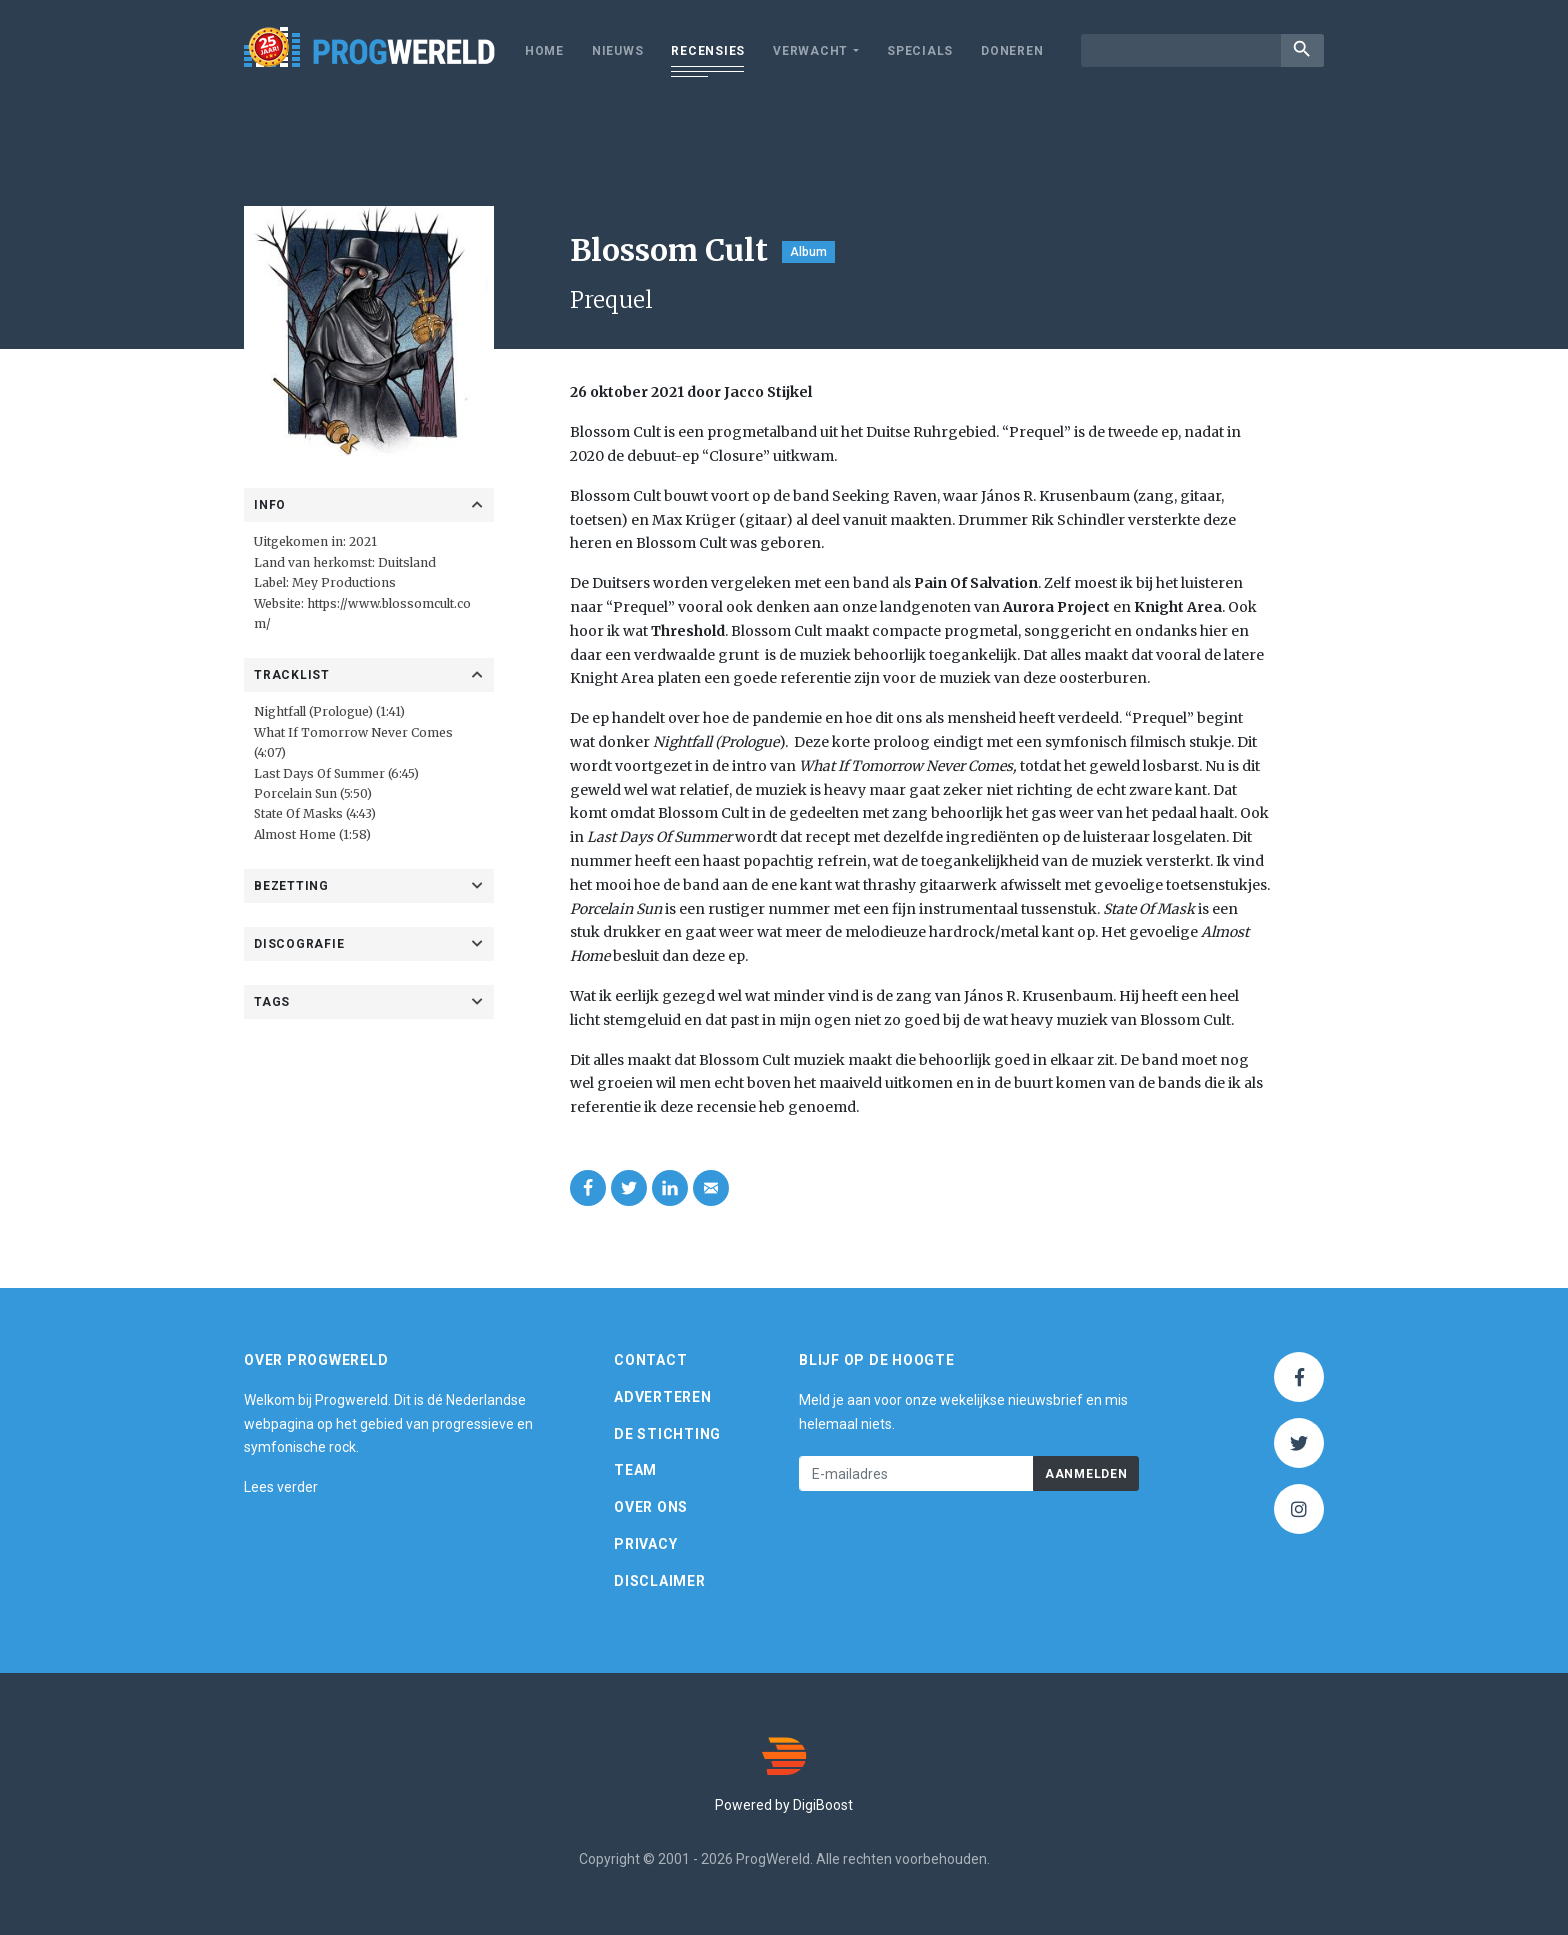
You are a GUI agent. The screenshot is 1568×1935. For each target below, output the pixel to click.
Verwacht (810, 51)
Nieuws (618, 51)
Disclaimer (660, 1581)
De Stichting (667, 1434)
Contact (650, 1360)
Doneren (1012, 51)
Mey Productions (345, 582)
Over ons (651, 1507)
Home (544, 51)
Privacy (645, 1544)
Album (808, 252)
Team (635, 1470)
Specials (920, 51)
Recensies (708, 51)
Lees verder (281, 1487)
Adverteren (663, 1397)
